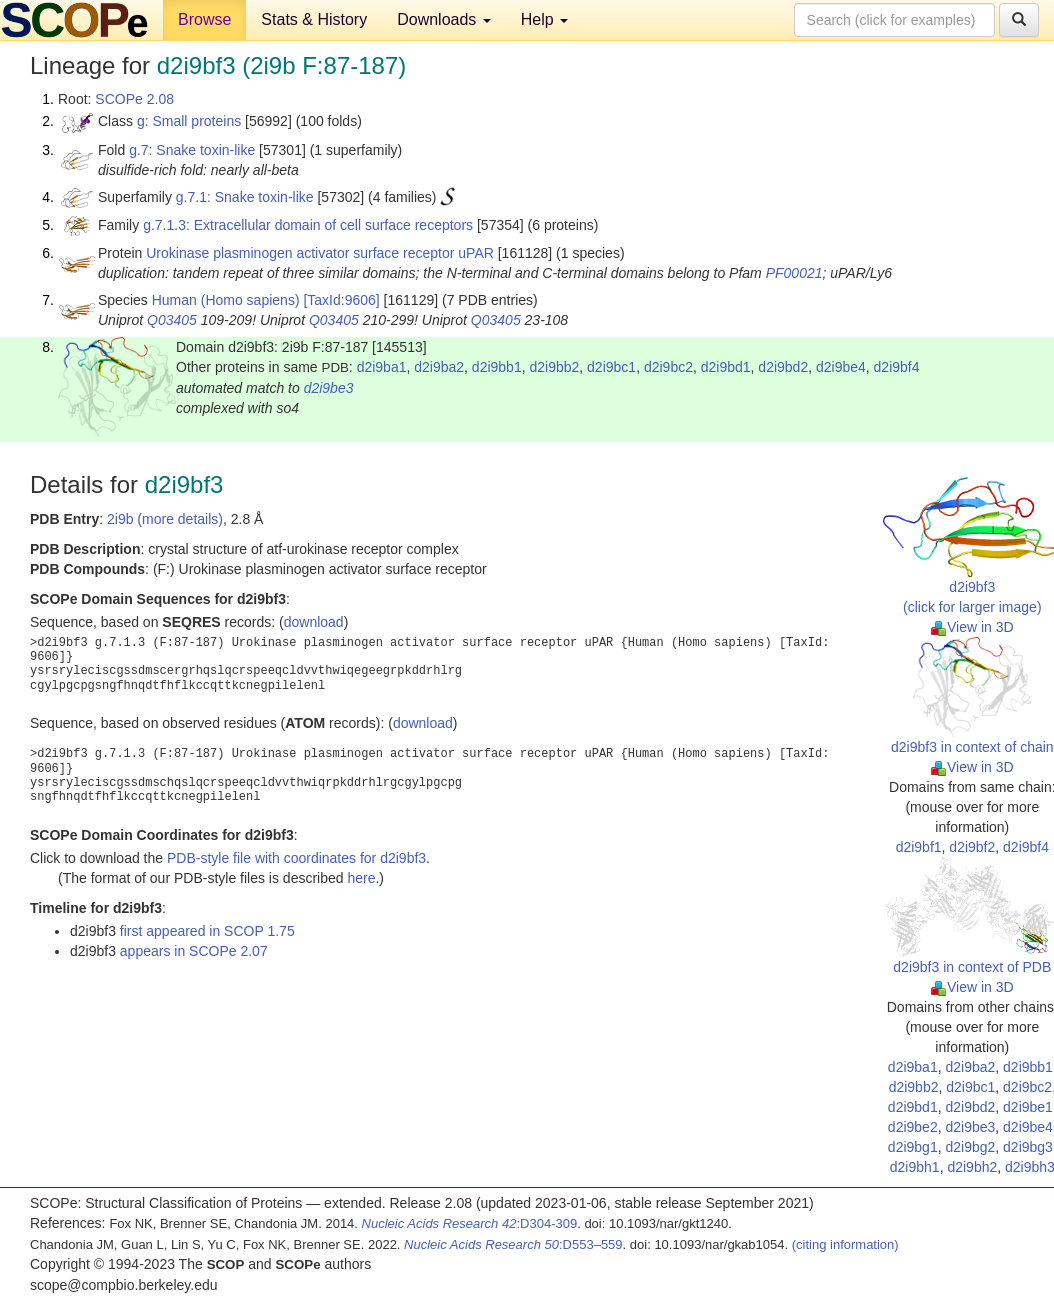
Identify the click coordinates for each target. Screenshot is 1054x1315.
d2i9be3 (329, 388)
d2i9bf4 (897, 367)
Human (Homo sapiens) (226, 300)
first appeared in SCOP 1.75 (207, 931)
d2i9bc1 (611, 367)
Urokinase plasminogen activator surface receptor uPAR (320, 253)
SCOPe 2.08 (134, 99)
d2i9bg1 (913, 1147)
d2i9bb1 (497, 367)
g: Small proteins (189, 121)
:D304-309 (470, 1223)
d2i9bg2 (970, 1147)
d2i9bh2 (972, 1167)
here (361, 878)
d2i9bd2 (783, 367)
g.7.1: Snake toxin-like (245, 197)
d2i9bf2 (972, 847)
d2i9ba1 (382, 367)
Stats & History (314, 19)
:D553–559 (513, 1244)
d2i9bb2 (554, 367)
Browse (204, 19)
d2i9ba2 (439, 367)
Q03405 (172, 320)
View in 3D (972, 627)
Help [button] (544, 19)
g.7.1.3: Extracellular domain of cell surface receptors (308, 225)
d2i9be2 (913, 1127)
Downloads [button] (444, 19)
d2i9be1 (1028, 1107)
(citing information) (845, 1244)
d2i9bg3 (1028, 1147)
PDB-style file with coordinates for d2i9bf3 (296, 858)
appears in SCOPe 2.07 (194, 951)
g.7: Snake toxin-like (192, 150)
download (314, 622)
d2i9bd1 (726, 367)
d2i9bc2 (668, 367)
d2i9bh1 (915, 1167)
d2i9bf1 (919, 847)
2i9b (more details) (165, 519)
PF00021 (794, 273)
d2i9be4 (841, 367)
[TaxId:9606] (341, 300)
